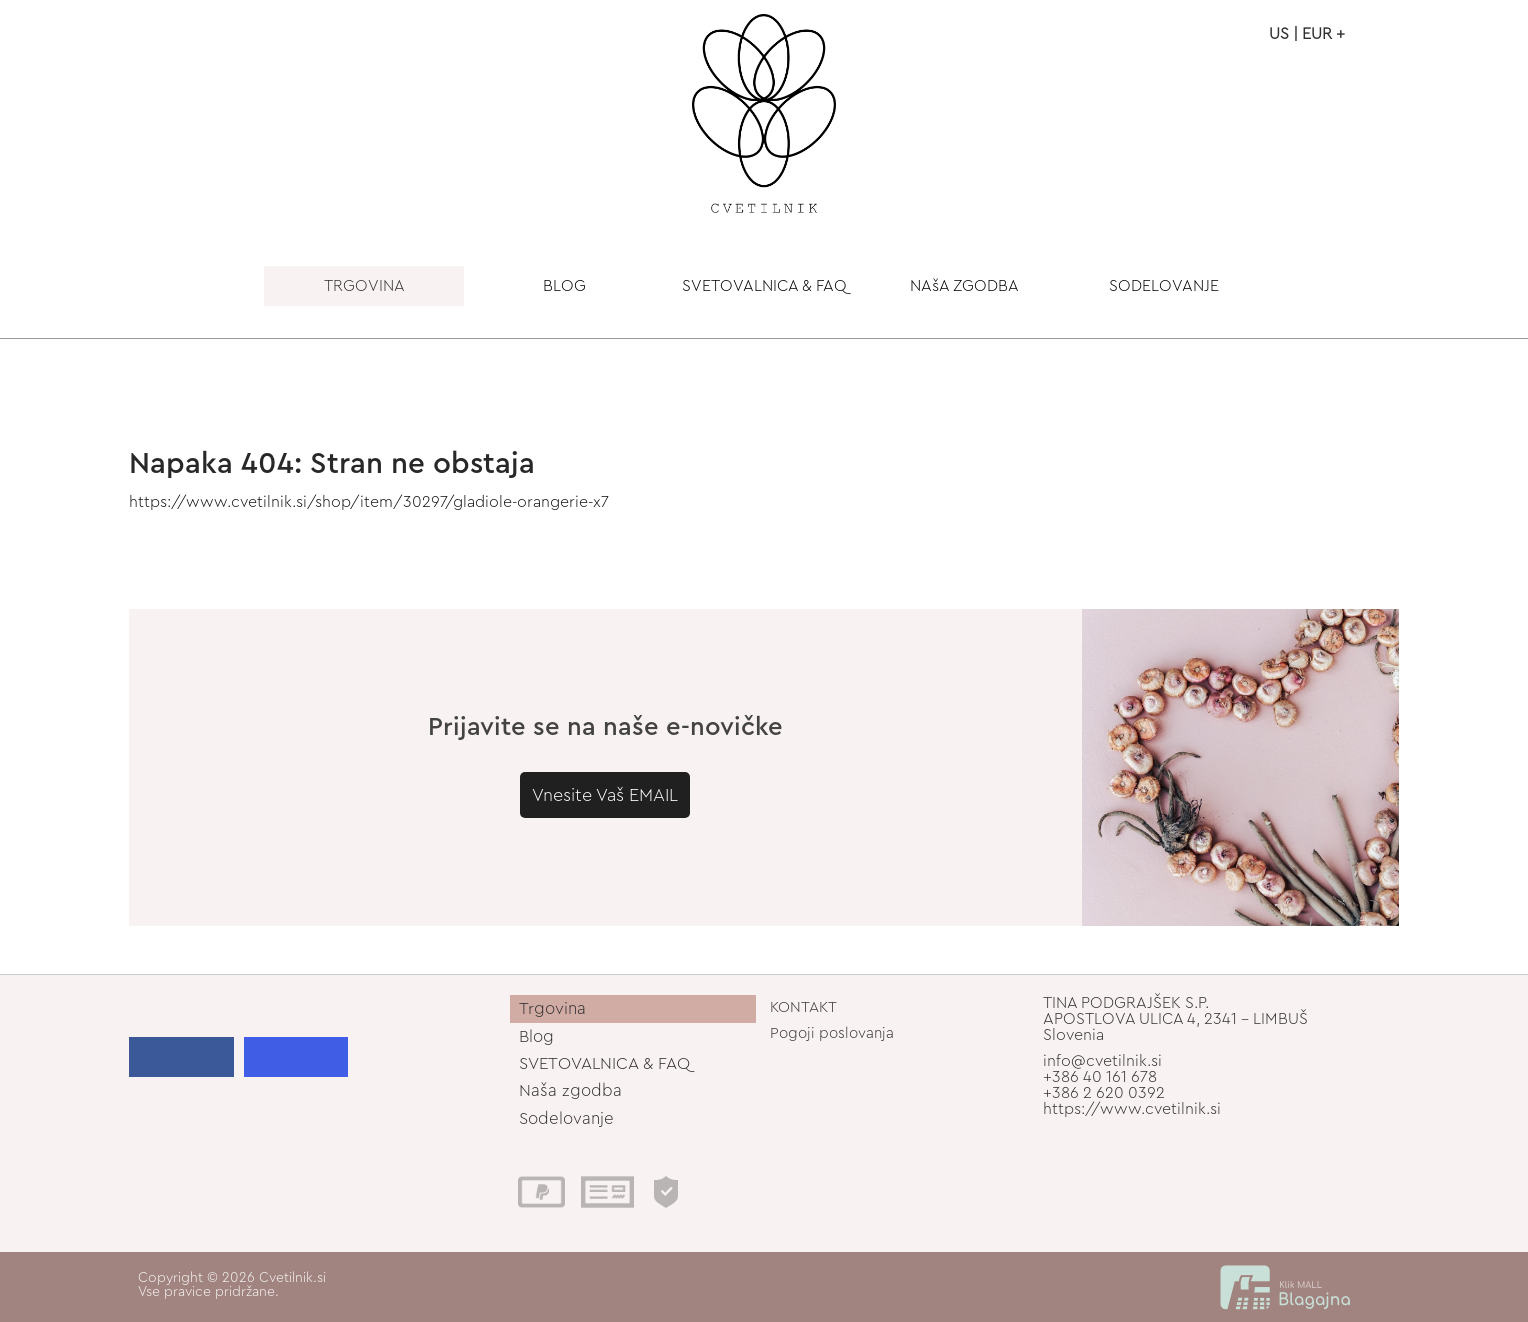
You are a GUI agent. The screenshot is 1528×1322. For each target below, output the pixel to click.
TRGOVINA (364, 286)
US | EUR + (1307, 34)
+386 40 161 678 (1100, 1077)
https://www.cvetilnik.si (1132, 1109)
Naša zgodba (570, 1090)
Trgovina (552, 1008)
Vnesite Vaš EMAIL (605, 795)
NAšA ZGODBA (964, 286)
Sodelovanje (566, 1118)
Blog (536, 1036)
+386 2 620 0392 (1104, 1093)
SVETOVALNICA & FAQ (764, 286)
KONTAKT (803, 1007)
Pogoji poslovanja (832, 1033)
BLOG (564, 286)
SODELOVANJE (1164, 286)
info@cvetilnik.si (1102, 1061)
